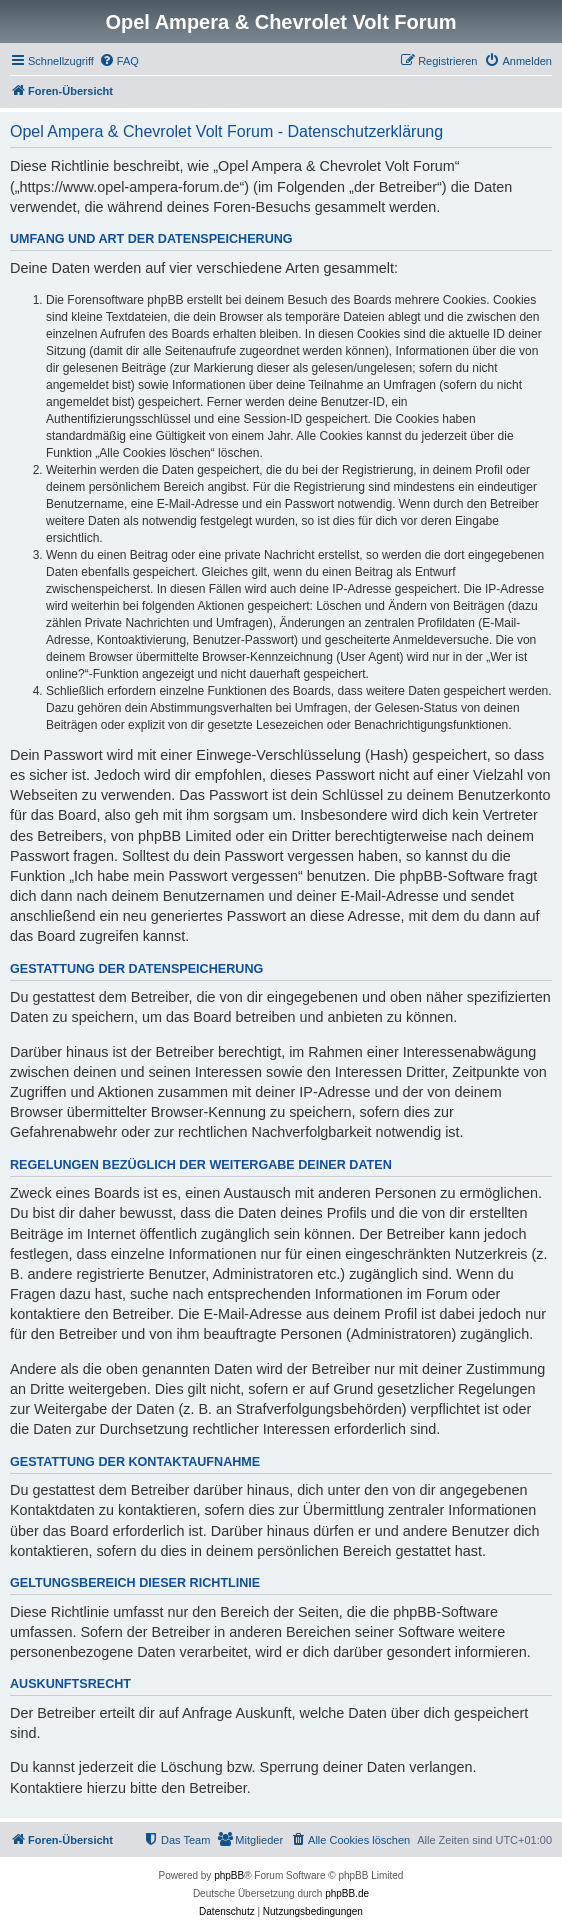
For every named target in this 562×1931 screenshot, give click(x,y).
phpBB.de (347, 1893)
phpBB (229, 1875)
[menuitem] (119, 61)
